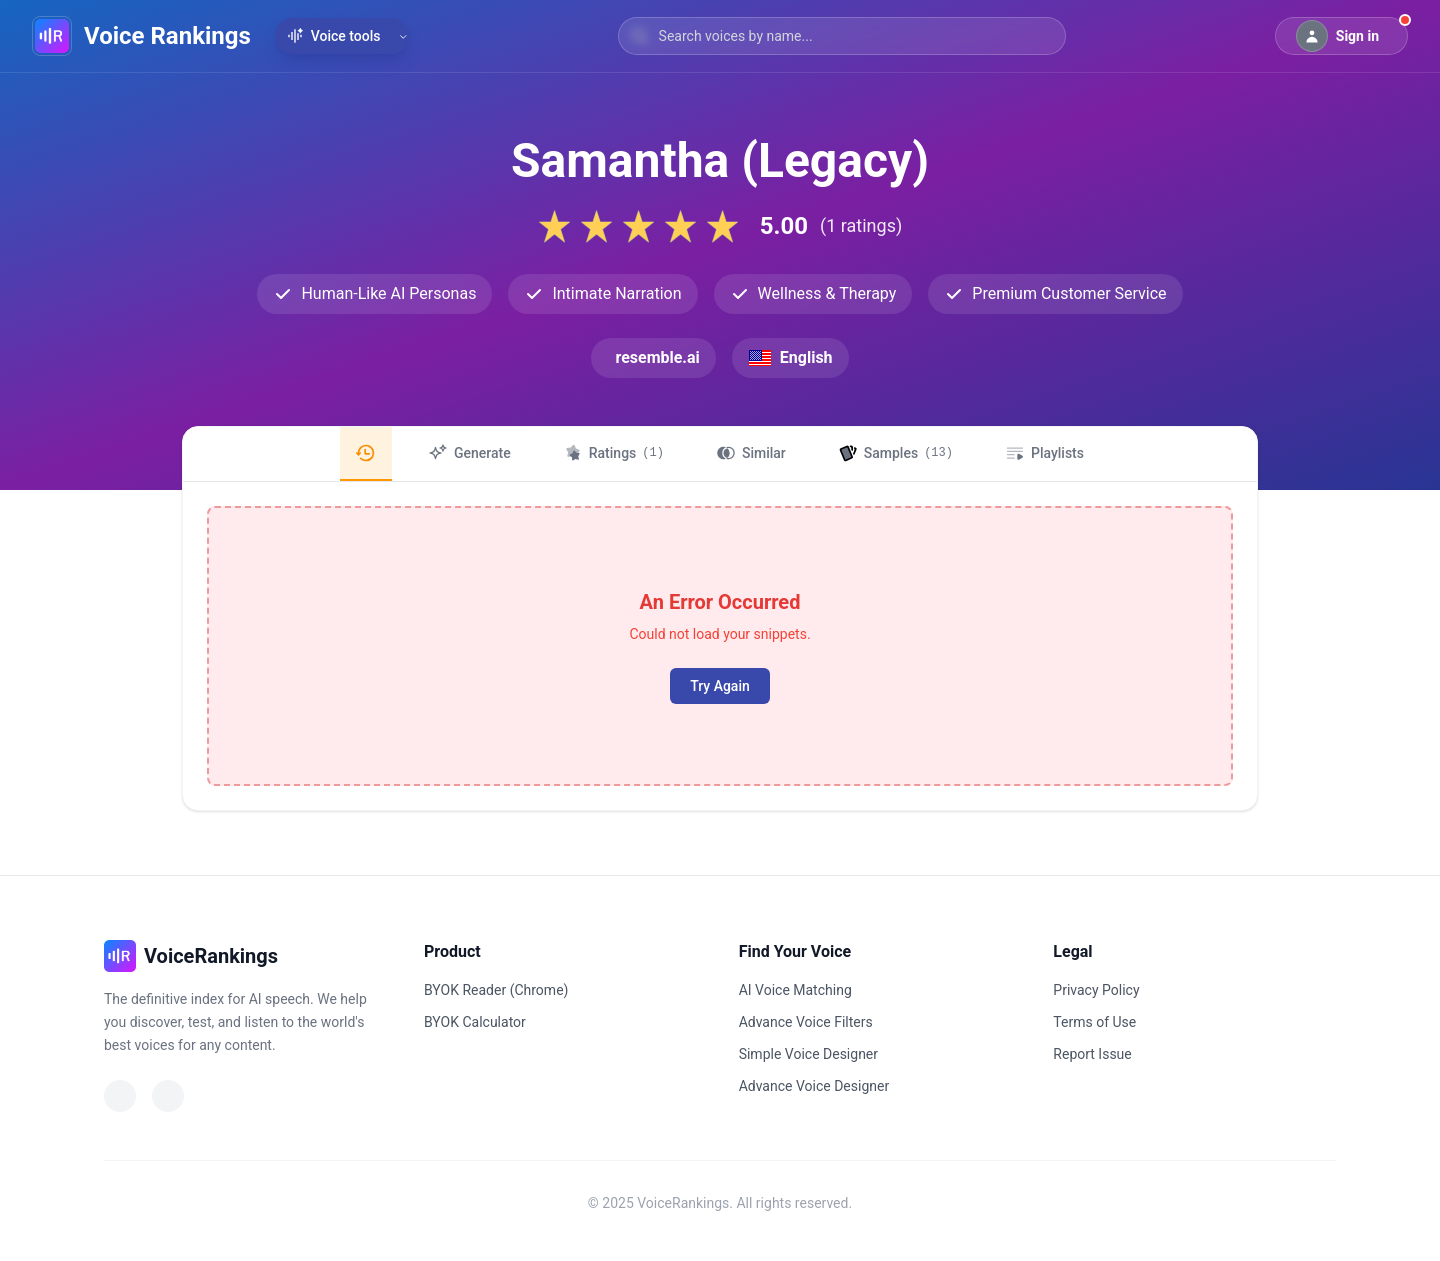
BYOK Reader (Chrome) (496, 990)
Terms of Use (1094, 1022)
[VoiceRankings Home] (52, 36)
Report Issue (1092, 1054)
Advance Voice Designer (814, 1086)
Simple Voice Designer (808, 1054)
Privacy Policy (1096, 990)
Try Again (720, 686)
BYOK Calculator (475, 1022)
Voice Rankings (167, 36)
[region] (720, 454)
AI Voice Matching (795, 990)
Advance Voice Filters (806, 1022)
